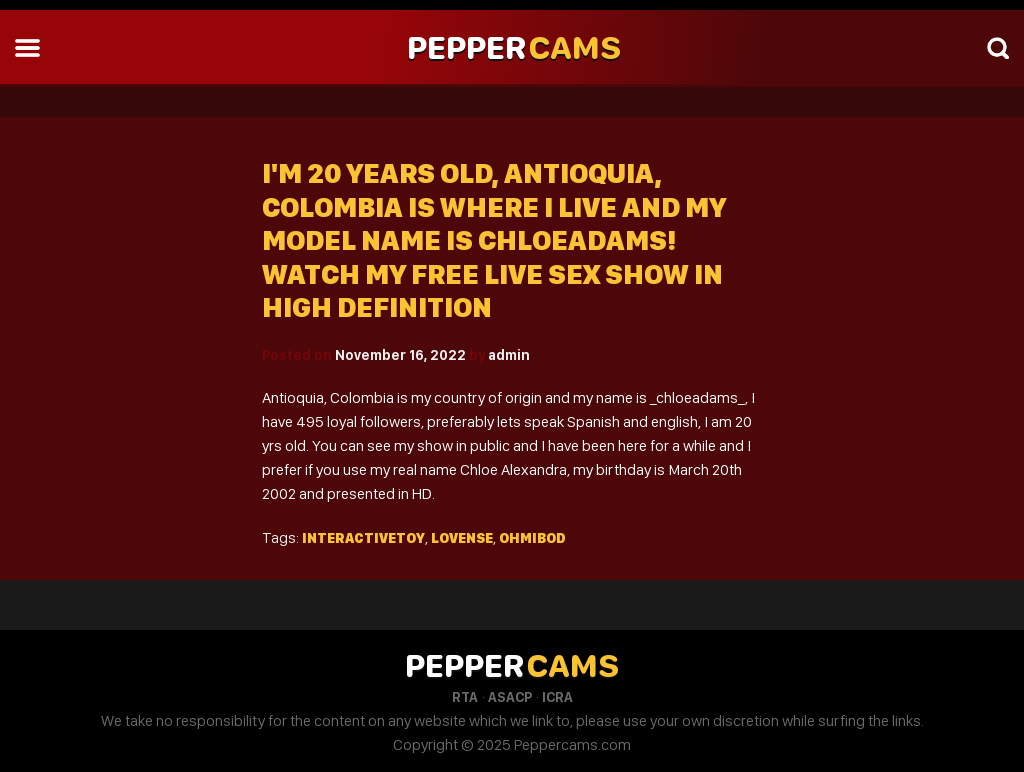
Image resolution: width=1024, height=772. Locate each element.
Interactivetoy (363, 538)
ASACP (510, 697)
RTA (465, 697)
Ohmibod (532, 538)
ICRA (557, 697)
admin (509, 355)
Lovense (462, 538)
